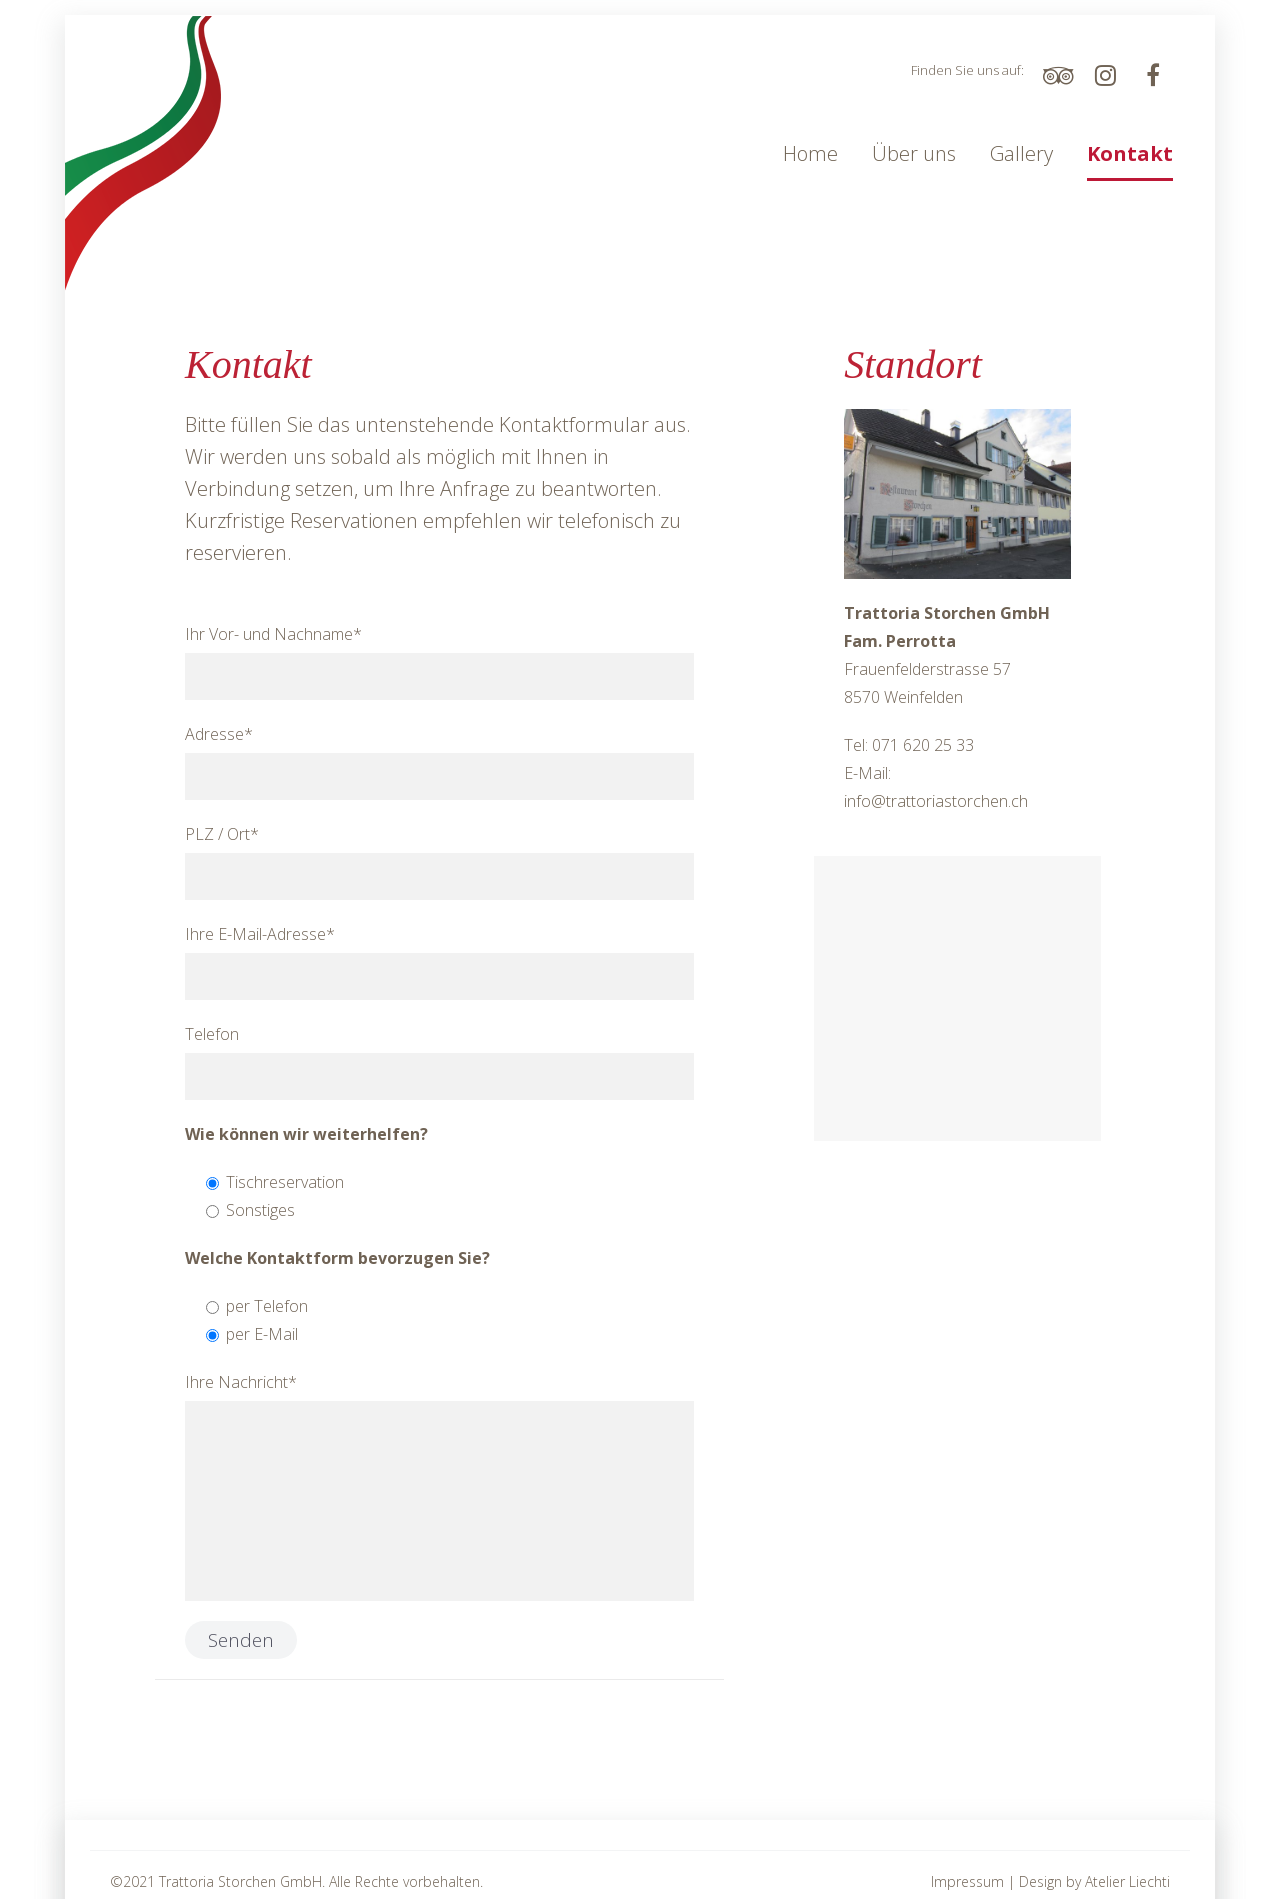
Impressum (967, 1881)
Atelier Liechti (1127, 1881)
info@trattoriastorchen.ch (936, 801)
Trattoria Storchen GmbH (240, 1881)
